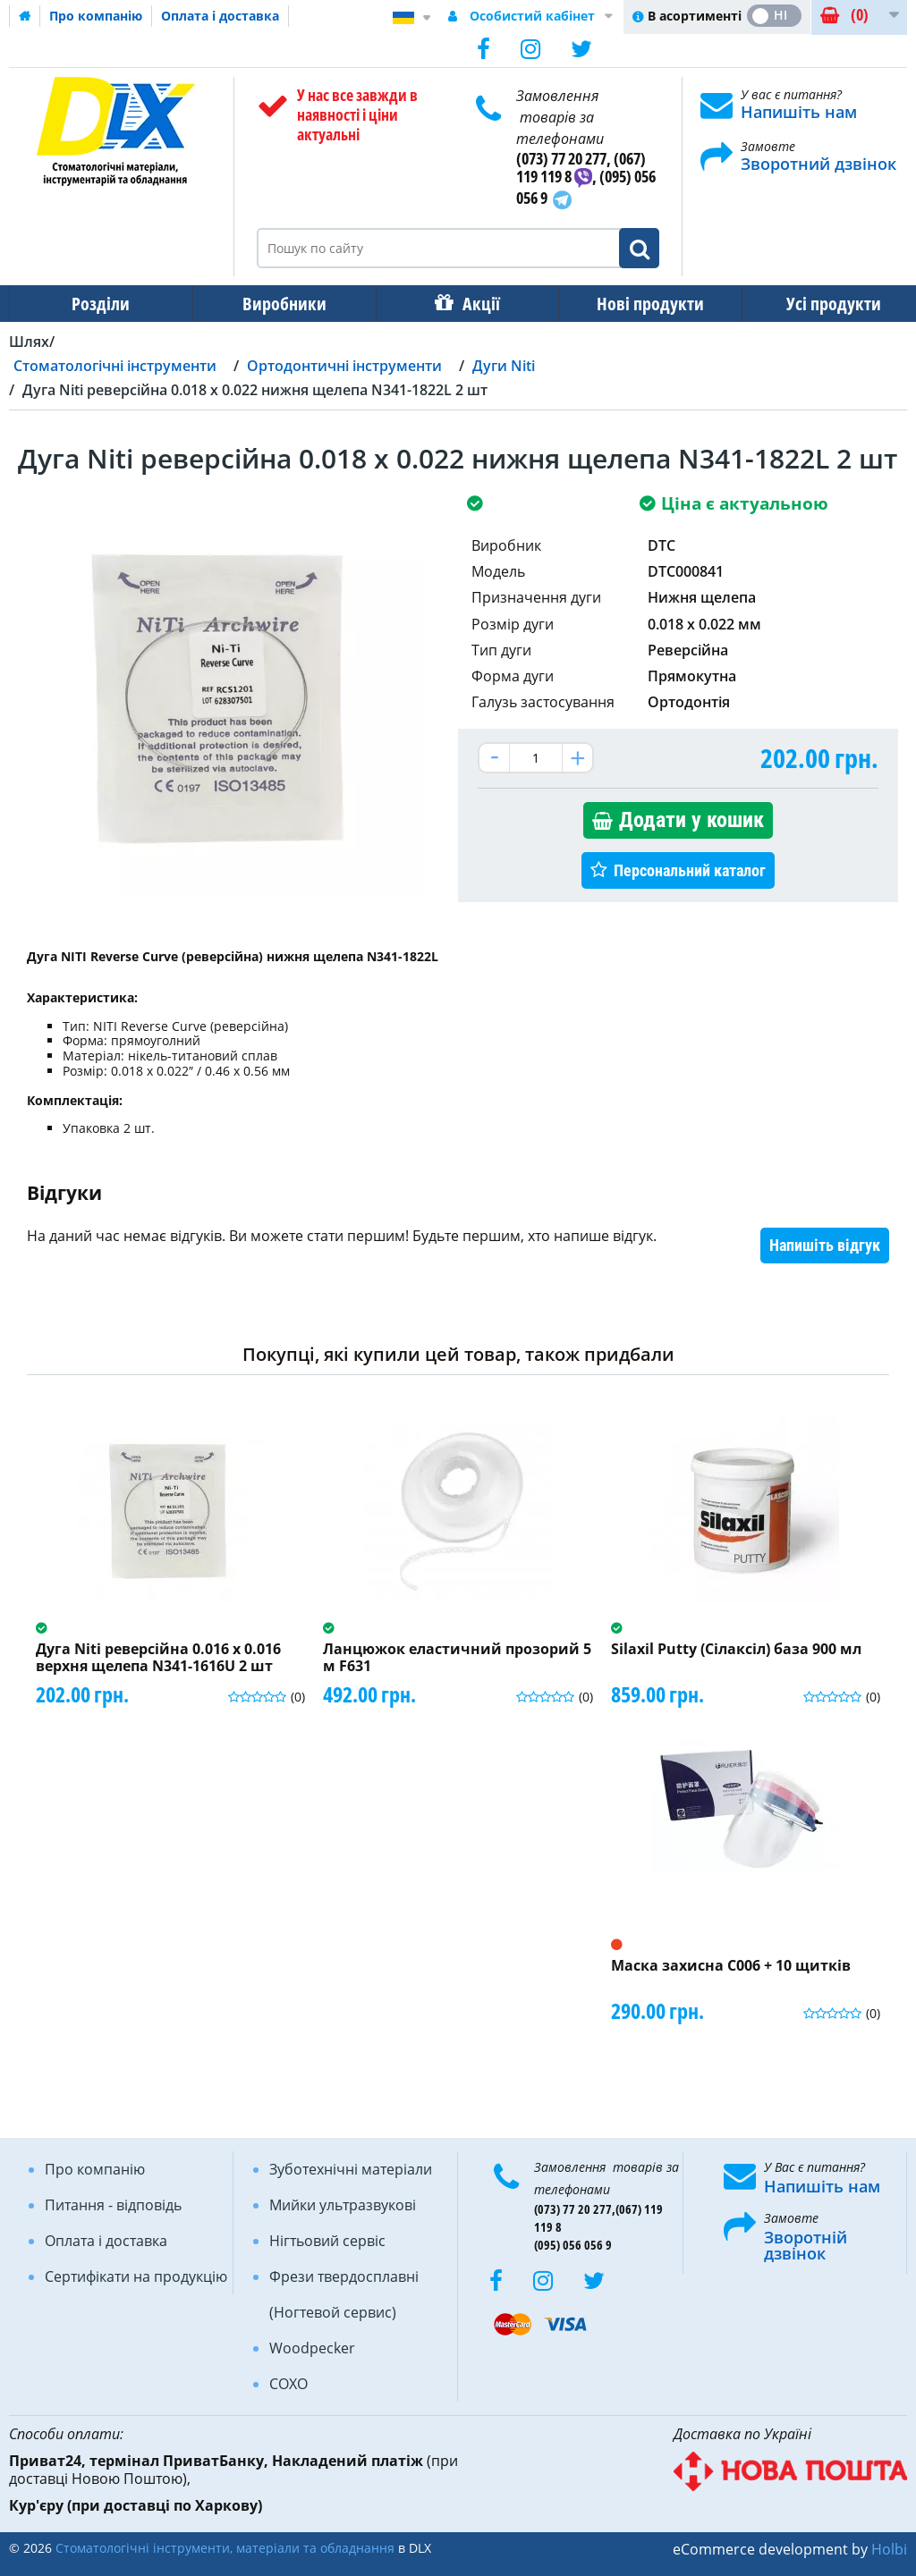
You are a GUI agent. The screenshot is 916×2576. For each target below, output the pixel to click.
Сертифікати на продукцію (136, 2276)
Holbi (889, 2549)
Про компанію (95, 15)
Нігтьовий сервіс (327, 2241)
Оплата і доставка (220, 15)
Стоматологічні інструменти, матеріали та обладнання (224, 2547)
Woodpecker (312, 2348)
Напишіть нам (799, 112)
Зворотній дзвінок (805, 2245)
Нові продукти (637, 303)
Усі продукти (817, 303)
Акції (472, 303)
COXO (288, 2384)
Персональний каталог (690, 870)
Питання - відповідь (113, 2205)
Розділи (99, 303)
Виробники (279, 303)
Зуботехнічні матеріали (350, 2169)
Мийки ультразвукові (342, 2205)
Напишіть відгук (824, 1245)
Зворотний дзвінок (818, 164)
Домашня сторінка (25, 16)
